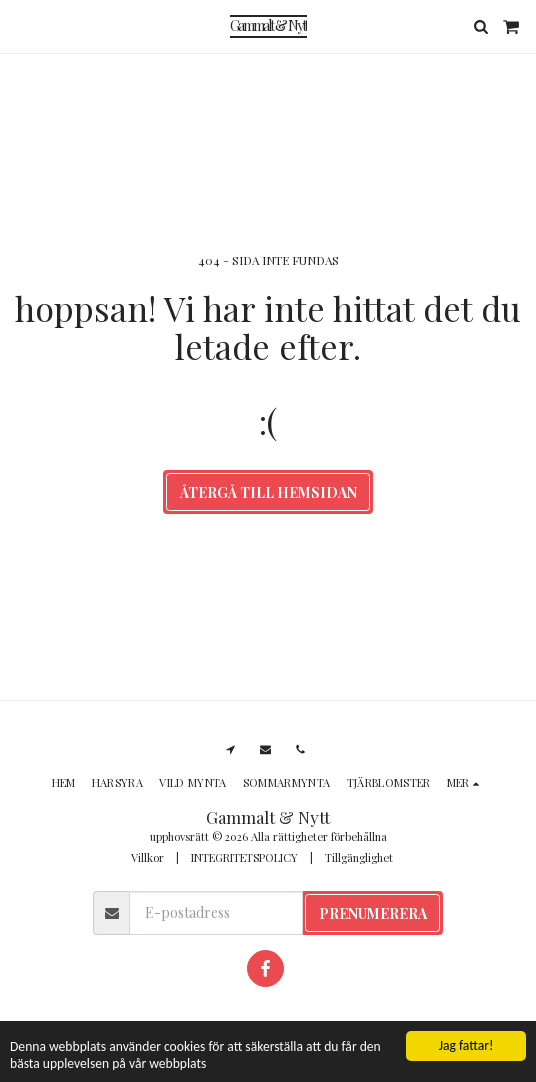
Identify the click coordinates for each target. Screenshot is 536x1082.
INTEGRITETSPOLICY (244, 857)
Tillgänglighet (359, 857)
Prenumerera (373, 913)
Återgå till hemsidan (268, 492)
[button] (22, 25)
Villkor (147, 857)
